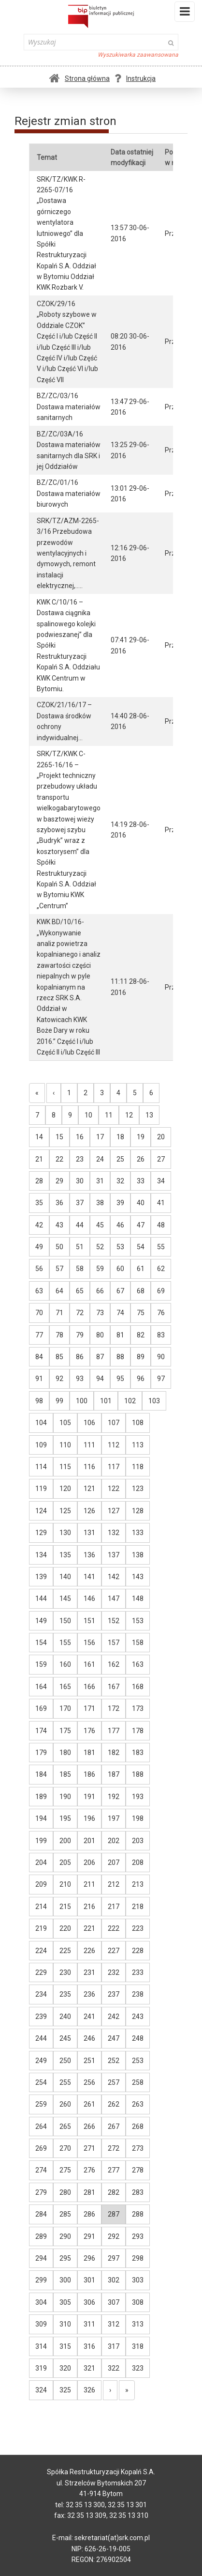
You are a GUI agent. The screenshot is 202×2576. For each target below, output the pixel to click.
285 (65, 2214)
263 (138, 2104)
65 (80, 1291)
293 (138, 2236)
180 (65, 1752)
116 (89, 1467)
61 (140, 1268)
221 (89, 1928)
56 (39, 1268)
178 (138, 1731)
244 (41, 2038)
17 (100, 1137)
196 (89, 1818)
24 (100, 1159)
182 (113, 1752)
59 (100, 1268)
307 (113, 2302)
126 (89, 1511)
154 (41, 1642)
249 (41, 2060)
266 (89, 2126)
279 (41, 2192)
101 (106, 1401)
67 (120, 1291)
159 (41, 1664)
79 (80, 1335)
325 (65, 2390)
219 (41, 1928)
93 (80, 1378)
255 (65, 2082)
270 (65, 2148)
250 (65, 2060)
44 (80, 1225)
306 (89, 2302)
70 (39, 1313)
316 (89, 2346)
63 (39, 1291)
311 (89, 2324)
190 (65, 1796)
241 (89, 2016)
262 (113, 2104)
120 (65, 1488)
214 (41, 1906)
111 (89, 1445)
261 (89, 2104)
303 (138, 2280)
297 (113, 2258)
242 (113, 2016)
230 (65, 1972)
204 (41, 1862)
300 (65, 2280)
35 (39, 1203)
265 (65, 2126)
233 (138, 1972)
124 (41, 1511)
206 (89, 1862)
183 (138, 1752)
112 (113, 1445)
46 (120, 1225)
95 (120, 1378)
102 (130, 1401)
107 (113, 1423)
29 (59, 1181)
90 (161, 1357)
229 (41, 1972)
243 (138, 2016)
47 (140, 1225)
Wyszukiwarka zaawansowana (138, 54)
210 (65, 1884)
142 (113, 1577)
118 (138, 1467)
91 (39, 1378)
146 (89, 1598)
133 (138, 1532)
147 (113, 1598)
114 (41, 1467)
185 (65, 1774)
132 (113, 1532)
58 (80, 1268)
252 (113, 2060)
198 (138, 1818)
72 (80, 1313)
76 (161, 1313)
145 (65, 1598)
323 (138, 2368)
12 (129, 1115)
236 (89, 1994)
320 (65, 2368)
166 (89, 1687)
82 (140, 1335)
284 (41, 2214)
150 (65, 1621)
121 (89, 1488)
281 (89, 2192)
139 (41, 1577)
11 (109, 1115)
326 (89, 2390)
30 (80, 1181)
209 (41, 1884)
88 (120, 1357)
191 (89, 1796)
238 (138, 1994)
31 (100, 1181)
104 (41, 1423)
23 (80, 1159)
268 (138, 2126)
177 (113, 1731)
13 (149, 1115)
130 (65, 1532)
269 (41, 2148)
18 (120, 1137)
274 (41, 2170)
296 (89, 2258)
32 (120, 1181)
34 (161, 1181)
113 (138, 1445)
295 (65, 2258)
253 (138, 2060)
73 (100, 1313)
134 (41, 1555)
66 (100, 1291)
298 (138, 2258)
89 (140, 1357)
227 (113, 1951)
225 (65, 1951)
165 (65, 1687)
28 (39, 1181)
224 (41, 1951)
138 (138, 1555)
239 (41, 2016)
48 (161, 1225)
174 (41, 1731)
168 (138, 1687)
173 (138, 1708)
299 (41, 2280)
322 (113, 2368)
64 (59, 1291)
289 (41, 2236)
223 (138, 1928)
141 (89, 1577)
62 (161, 1268)
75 (140, 1313)
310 (65, 2324)
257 (113, 2082)
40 (140, 1203)
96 (140, 1378)
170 (65, 1708)
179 (41, 1752)
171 (89, 1708)
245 (65, 2038)
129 (41, 1532)
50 (59, 1247)
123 (138, 1488)
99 (59, 1401)
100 (81, 1401)
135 (65, 1555)
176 (89, 1731)
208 (138, 1862)
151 (89, 1621)
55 (161, 1247)
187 (113, 1774)
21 (39, 1159)
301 (89, 2280)
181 (89, 1752)
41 (161, 1203)
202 (113, 1841)
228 (138, 1951)
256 (89, 2082)
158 (138, 1642)
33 (140, 1181)
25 (120, 1159)
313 (138, 2324)
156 (89, 1642)
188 (138, 1774)
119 (41, 1488)
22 (59, 1159)
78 (59, 1335)
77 (39, 1335)
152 (113, 1621)
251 (89, 2060)
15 (59, 1137)
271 (89, 2148)
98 (39, 1401)
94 (100, 1378)
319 (41, 2368)
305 (65, 2302)
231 (89, 1972)
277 (113, 2170)
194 (41, 1818)
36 (59, 1203)
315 (65, 2346)
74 (120, 1313)
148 (138, 1598)
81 (120, 1335)
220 (65, 1928)
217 (113, 1906)
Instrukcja (135, 78)
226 (89, 1951)
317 (113, 2346)
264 (41, 2126)
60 (120, 1268)
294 (41, 2258)
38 (100, 1203)
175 (65, 1731)
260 (65, 2104)
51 (80, 1247)
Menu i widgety (185, 13)
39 (120, 1203)
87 (100, 1357)
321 (89, 2368)
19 (140, 1137)
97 (161, 1378)
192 (113, 1796)
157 (113, 1642)
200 (65, 1841)
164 (41, 1687)
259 (41, 2104)
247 (113, 2038)
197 (113, 1818)
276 (89, 2170)
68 (140, 1291)
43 (59, 1225)
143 (138, 1577)
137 (113, 1555)
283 (138, 2192)
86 (80, 1357)
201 (89, 1841)
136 (89, 1555)
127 (113, 1511)
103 (154, 1401)
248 (138, 2038)
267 (113, 2126)
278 (138, 2170)
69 (161, 1291)
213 (138, 1884)
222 (113, 1928)
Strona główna (79, 78)
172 (113, 1708)
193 (138, 1796)
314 (41, 2346)
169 (41, 1708)
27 (161, 1159)
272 (113, 2148)
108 (138, 1423)
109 (41, 1445)
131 (89, 1532)
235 (65, 1994)
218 (138, 1906)
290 (65, 2236)
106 (89, 1423)
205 (65, 1862)
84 (39, 1357)
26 (140, 1159)
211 (89, 1884)
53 (120, 1247)
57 (59, 1268)
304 (41, 2302)
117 (113, 1467)
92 (59, 1378)
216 (89, 1906)
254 (41, 2082)
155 (65, 1642)
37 (80, 1203)
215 (65, 1906)
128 (138, 1511)
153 (138, 1621)
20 (161, 1137)
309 (41, 2324)
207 (113, 1862)
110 (65, 1445)
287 (113, 2214)
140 (65, 1577)
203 (138, 1841)
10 (88, 1115)
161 (89, 1664)
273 (138, 2148)
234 (41, 1994)
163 (138, 1664)
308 (138, 2302)
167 (113, 1687)
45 (100, 1225)
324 (41, 2390)
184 (41, 1774)
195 (65, 1818)
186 (89, 1774)
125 (65, 1511)
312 (113, 2324)
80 (100, 1335)
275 (65, 2170)
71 (59, 1313)
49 (39, 1247)
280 (65, 2192)
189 (41, 1796)
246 (89, 2038)
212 (113, 1884)
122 (113, 1488)
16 (80, 1137)
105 (65, 1423)
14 (39, 1137)
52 (100, 1247)
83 (161, 1335)
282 (113, 2192)
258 (138, 2082)
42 (39, 1225)
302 (113, 2280)
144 (41, 1598)
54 (140, 1247)
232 (113, 1972)
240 (65, 2016)
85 (59, 1357)
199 (41, 1841)
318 (138, 2346)
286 (89, 2214)
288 (138, 2214)
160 (65, 1664)
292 (113, 2236)
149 (41, 1621)
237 (113, 1994)
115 (65, 1467)
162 (113, 1664)
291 (89, 2236)
